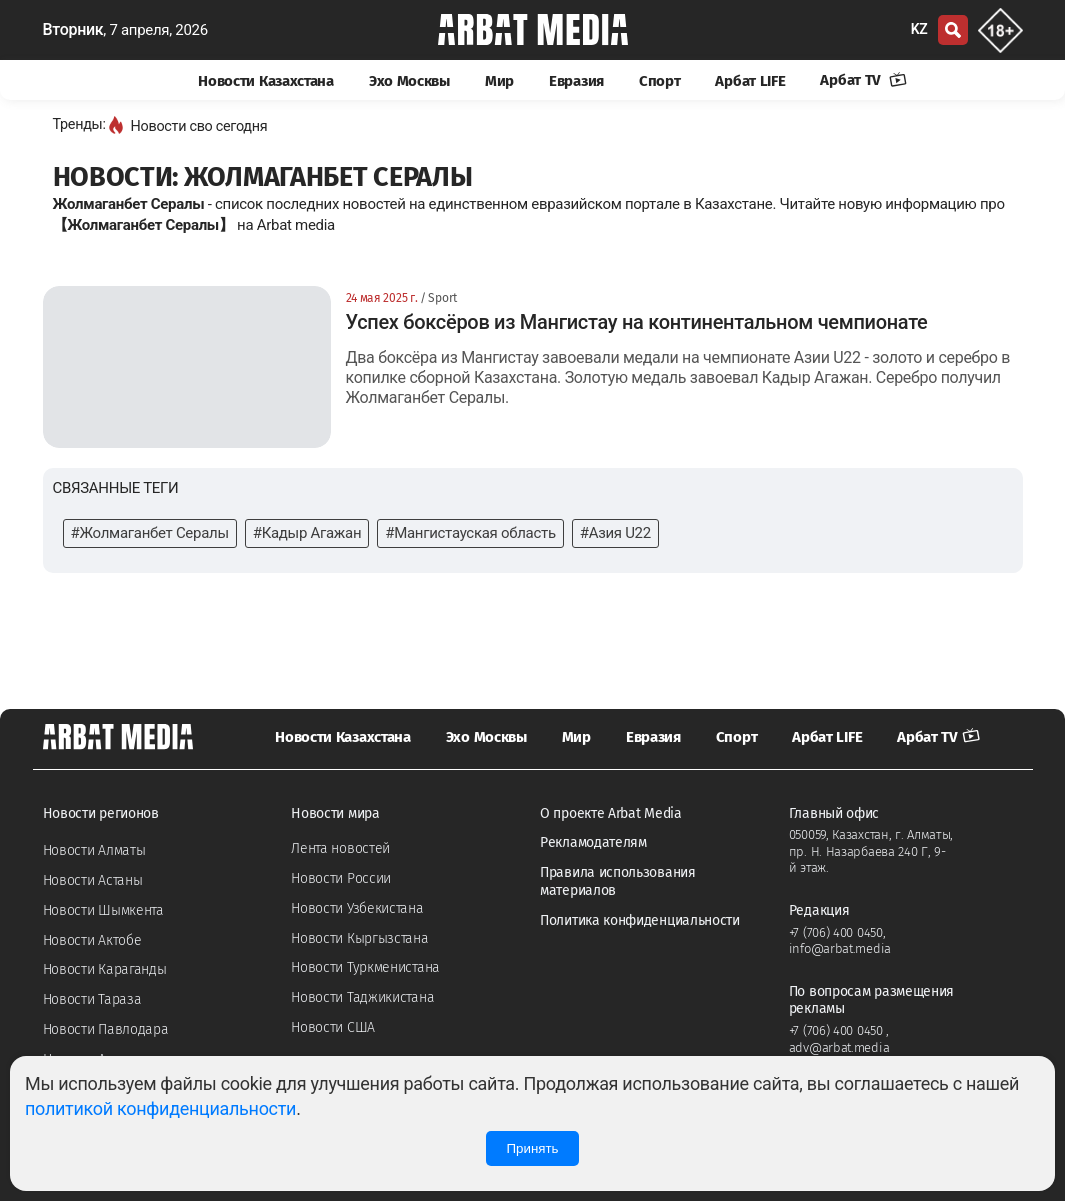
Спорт (660, 81)
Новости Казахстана (266, 81)
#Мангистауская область (470, 533)
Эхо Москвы (409, 81)
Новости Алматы (94, 850)
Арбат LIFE (750, 81)
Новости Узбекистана (357, 908)
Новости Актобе (92, 940)
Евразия (576, 81)
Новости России (341, 878)
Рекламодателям (593, 842)
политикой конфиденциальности (160, 1108)
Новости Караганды (105, 969)
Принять (532, 1148)
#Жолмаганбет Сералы (150, 533)
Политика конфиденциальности (640, 920)
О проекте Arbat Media (611, 813)
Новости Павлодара (106, 1029)
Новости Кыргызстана (359, 938)
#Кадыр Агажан (307, 533)
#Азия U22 (615, 533)
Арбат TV (863, 80)
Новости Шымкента (103, 910)
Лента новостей (340, 848)
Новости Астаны (93, 880)
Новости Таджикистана (362, 997)
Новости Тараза (92, 999)
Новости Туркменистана (365, 967)
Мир (499, 81)
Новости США (333, 1027)
